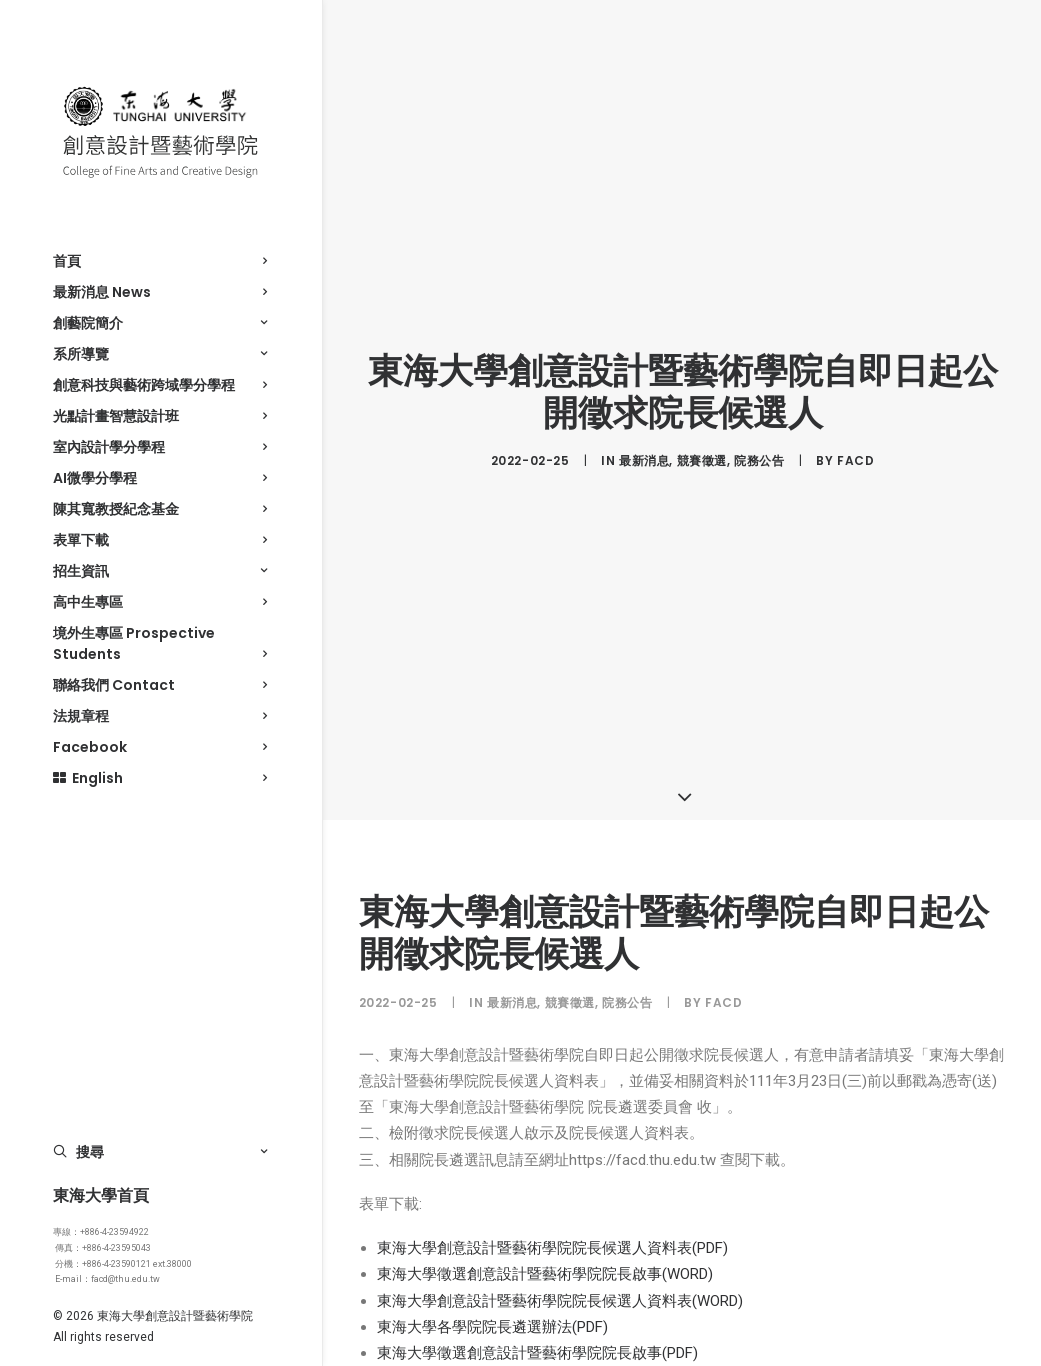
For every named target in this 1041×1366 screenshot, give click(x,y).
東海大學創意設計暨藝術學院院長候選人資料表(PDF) (552, 1237)
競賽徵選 (702, 454)
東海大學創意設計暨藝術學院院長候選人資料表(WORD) (560, 1290)
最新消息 (644, 454)
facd (855, 454)
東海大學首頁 (101, 1195)
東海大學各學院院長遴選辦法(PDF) (492, 1316)
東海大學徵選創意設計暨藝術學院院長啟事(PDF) (537, 1342)
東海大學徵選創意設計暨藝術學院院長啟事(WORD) (545, 1264)
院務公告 (759, 454)
